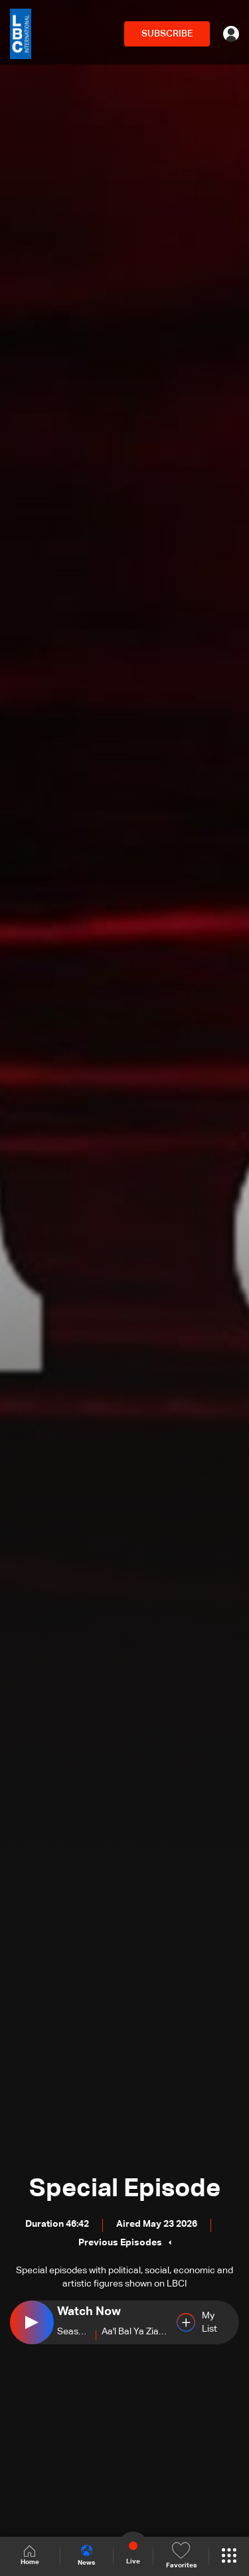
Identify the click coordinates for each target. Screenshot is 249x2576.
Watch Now (89, 2312)
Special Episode (124, 2189)
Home (30, 2555)
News (86, 2555)
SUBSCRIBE (167, 34)
